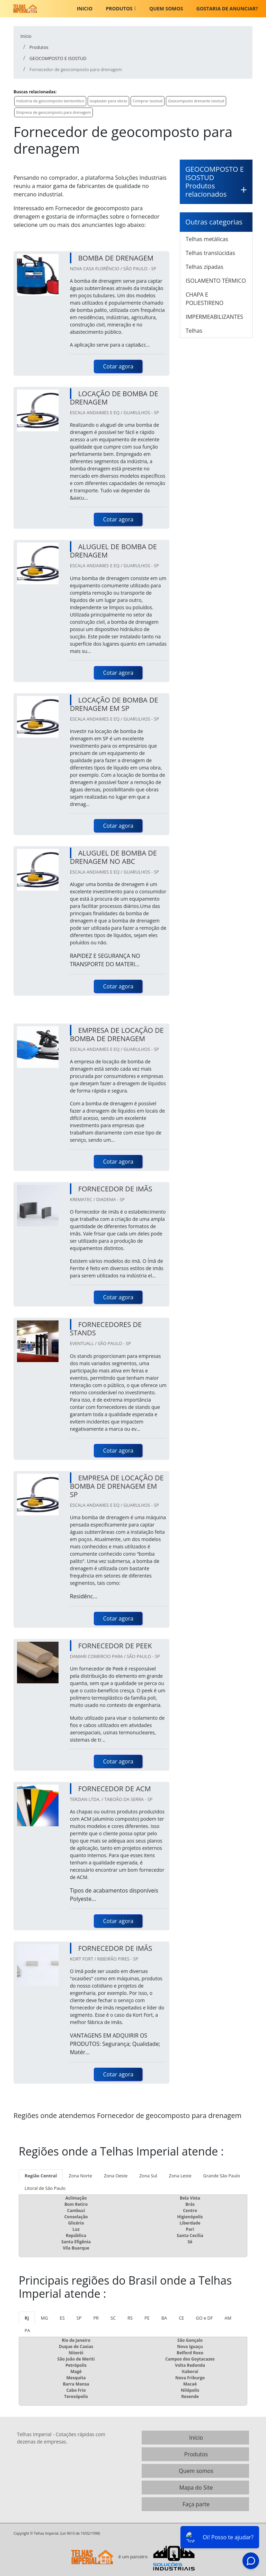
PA (27, 2330)
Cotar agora (118, 366)
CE (181, 2318)
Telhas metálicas (207, 239)
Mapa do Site (196, 2487)
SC (113, 2318)
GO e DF (204, 2318)
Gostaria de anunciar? (227, 8)
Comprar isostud (147, 100)
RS (130, 2318)
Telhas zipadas (204, 267)
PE (147, 2318)
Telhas (194, 330)
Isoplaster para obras (108, 100)
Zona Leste (180, 2176)
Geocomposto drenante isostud (196, 100)
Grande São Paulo (221, 2176)
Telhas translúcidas (210, 253)
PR (96, 2318)
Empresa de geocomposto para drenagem (53, 112)
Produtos (119, 8)
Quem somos (166, 8)
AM (227, 2318)
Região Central (41, 2176)
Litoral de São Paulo (45, 2188)
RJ (27, 2318)
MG (44, 2318)
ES (62, 2318)
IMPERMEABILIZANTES (214, 317)
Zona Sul (148, 2176)
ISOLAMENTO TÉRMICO (216, 280)
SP (79, 2318)
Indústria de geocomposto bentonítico (50, 100)
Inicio (84, 8)
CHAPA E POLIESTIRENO (204, 299)
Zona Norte (80, 2176)
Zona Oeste (115, 2176)
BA (164, 2318)
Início (196, 2437)
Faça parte (196, 2504)
